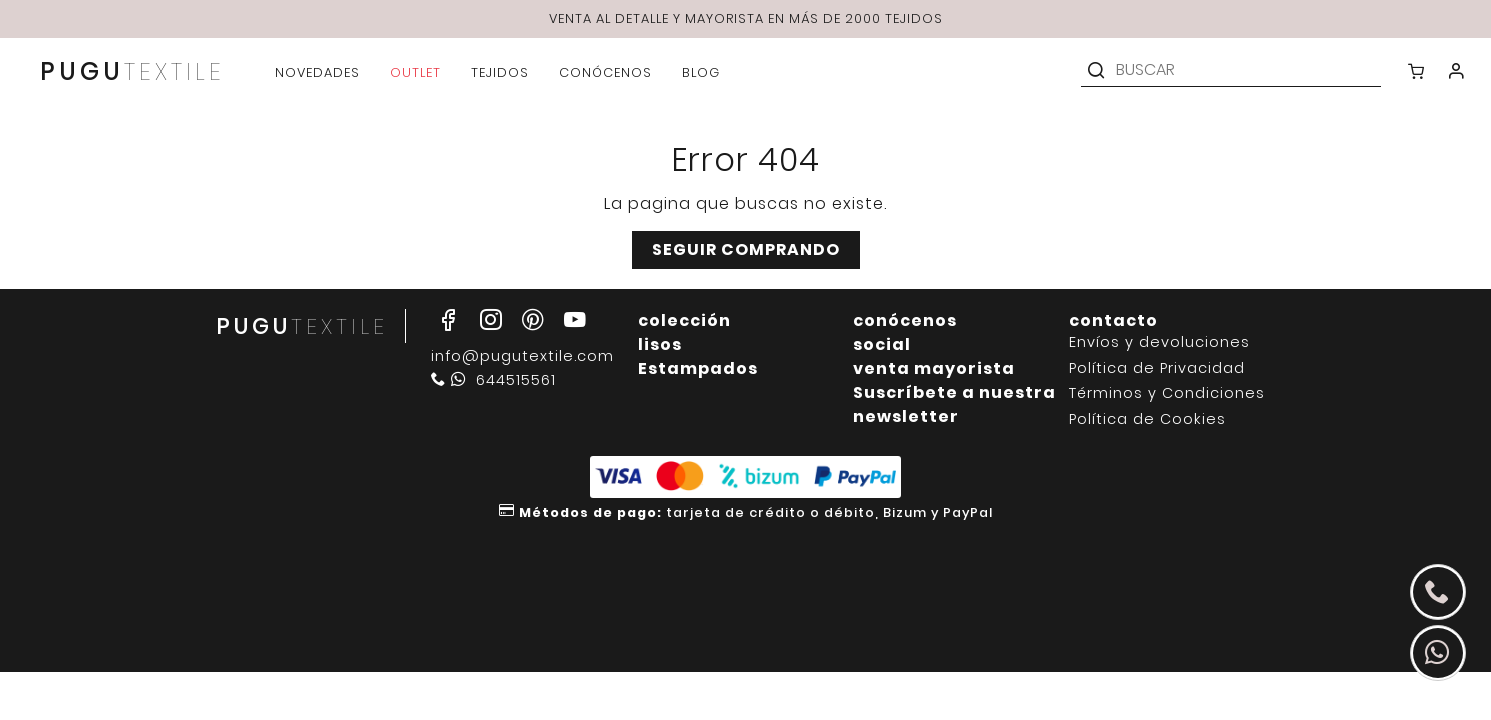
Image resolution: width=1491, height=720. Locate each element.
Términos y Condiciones (1167, 393)
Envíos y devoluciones (1159, 342)
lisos (660, 344)
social (882, 344)
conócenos (905, 320)
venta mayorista (934, 368)
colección (684, 320)
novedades (317, 72)
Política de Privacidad (1157, 368)
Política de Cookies (1147, 419)
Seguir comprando (746, 249)
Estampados (698, 368)
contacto (1113, 320)
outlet (415, 72)
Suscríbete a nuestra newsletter (954, 404)
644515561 (493, 380)
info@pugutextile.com (522, 356)
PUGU (132, 73)
